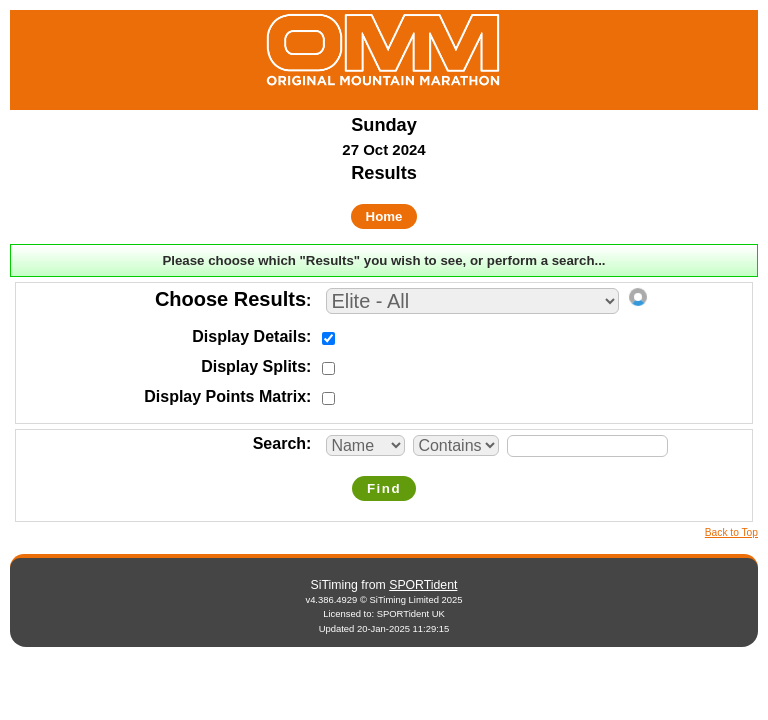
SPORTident (423, 585)
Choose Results (230, 299)
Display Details (249, 336)
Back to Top (731, 532)
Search (279, 443)
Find (384, 488)
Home (384, 216)
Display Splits (253, 366)
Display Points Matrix (225, 396)
